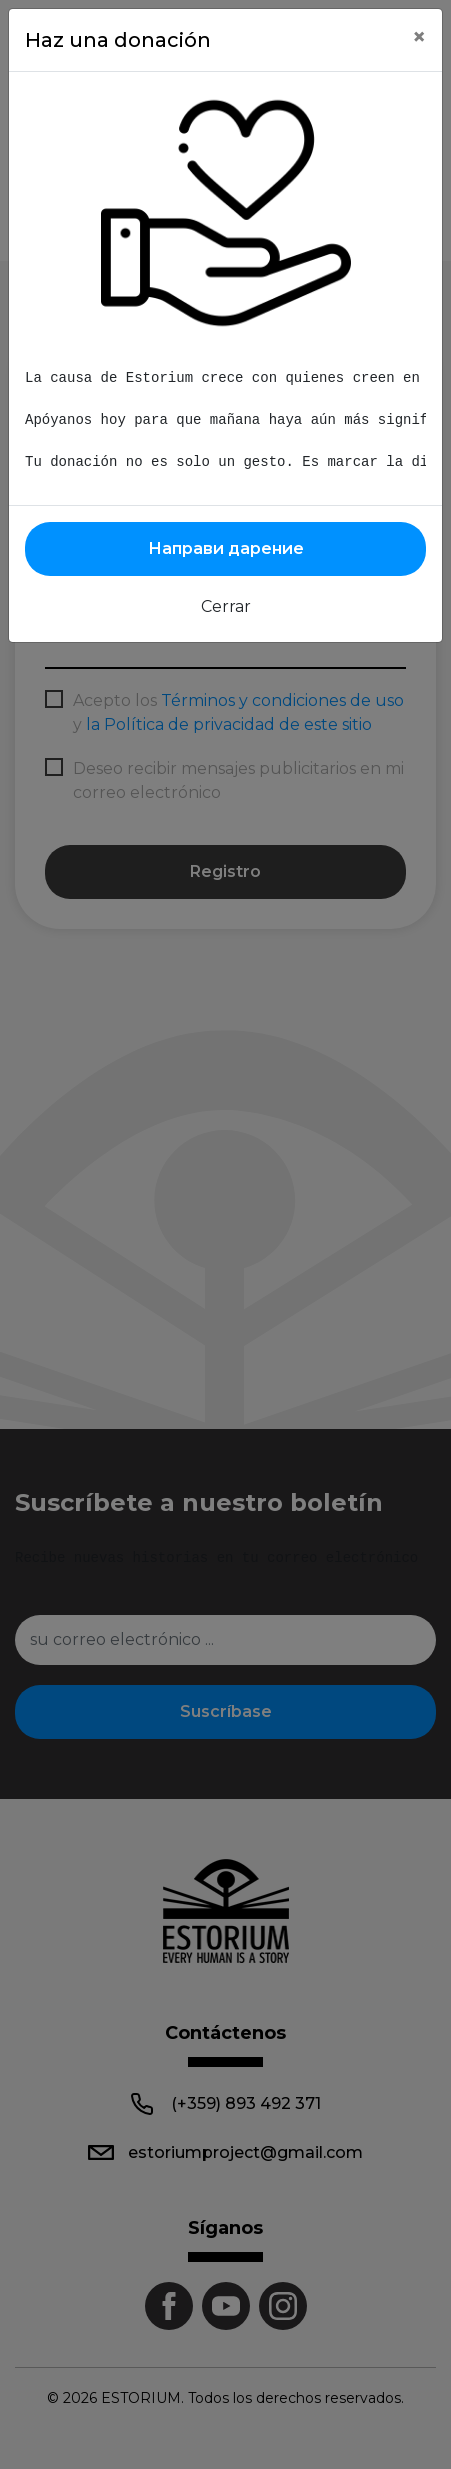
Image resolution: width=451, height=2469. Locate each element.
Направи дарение (226, 548)
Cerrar (226, 606)
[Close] (419, 37)
